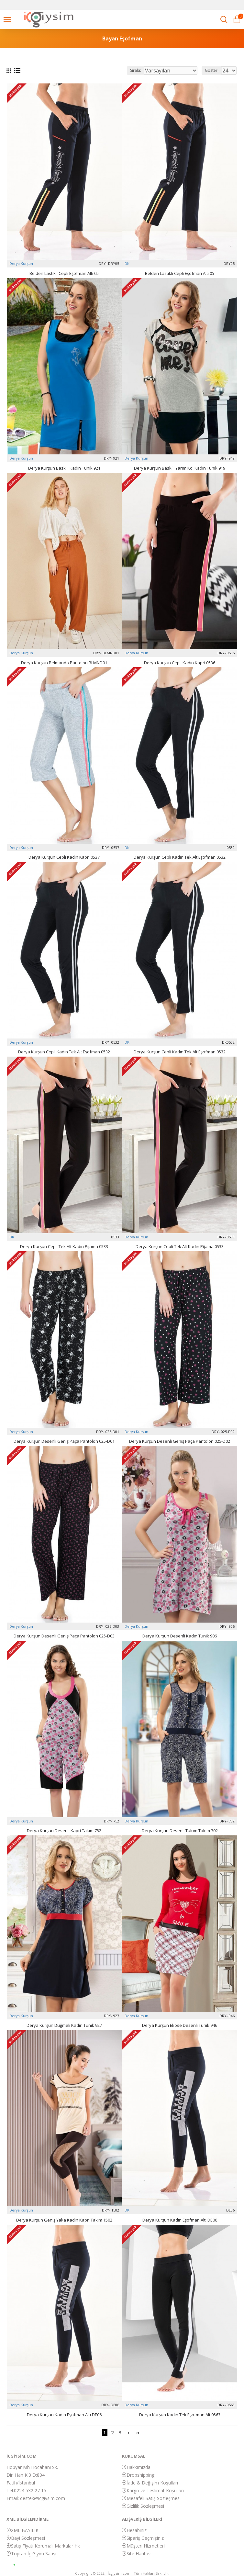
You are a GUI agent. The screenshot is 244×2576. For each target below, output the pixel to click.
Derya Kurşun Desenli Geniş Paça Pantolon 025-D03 (64, 1636)
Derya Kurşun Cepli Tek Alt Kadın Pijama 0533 (64, 1246)
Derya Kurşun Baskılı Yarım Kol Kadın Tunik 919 (179, 468)
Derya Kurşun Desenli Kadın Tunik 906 (179, 1636)
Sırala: (135, 70)
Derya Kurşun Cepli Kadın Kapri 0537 (64, 857)
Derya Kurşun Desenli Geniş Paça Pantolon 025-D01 (64, 1441)
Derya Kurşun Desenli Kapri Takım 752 (64, 1830)
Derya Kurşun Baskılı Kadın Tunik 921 (64, 468)
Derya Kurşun (21, 263)
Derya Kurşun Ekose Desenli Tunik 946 (179, 2025)
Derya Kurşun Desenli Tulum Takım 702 (180, 1830)
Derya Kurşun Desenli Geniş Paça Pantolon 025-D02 (179, 1441)
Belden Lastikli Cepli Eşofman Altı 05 (64, 273)
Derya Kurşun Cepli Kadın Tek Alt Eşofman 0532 (180, 857)
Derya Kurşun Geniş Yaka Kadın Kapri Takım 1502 (64, 2220)
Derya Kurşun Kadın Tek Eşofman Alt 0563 (179, 2415)
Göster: (211, 70)
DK (127, 263)
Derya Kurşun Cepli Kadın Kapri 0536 (179, 663)
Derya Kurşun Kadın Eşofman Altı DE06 (179, 2220)
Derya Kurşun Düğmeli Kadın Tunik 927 (64, 2025)
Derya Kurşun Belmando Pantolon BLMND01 (64, 663)
